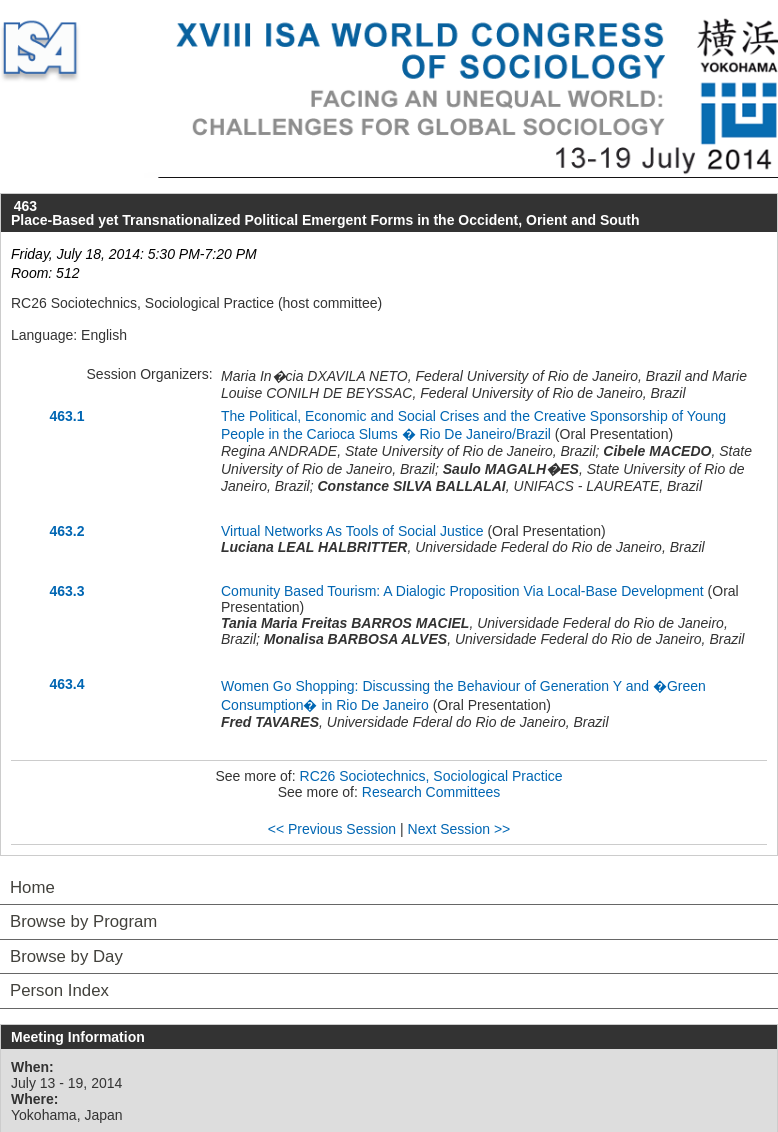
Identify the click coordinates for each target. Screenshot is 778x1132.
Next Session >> (459, 829)
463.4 (66, 684)
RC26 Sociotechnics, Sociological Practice (431, 776)
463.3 (66, 591)
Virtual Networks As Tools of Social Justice (352, 531)
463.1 (66, 416)
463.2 (66, 531)
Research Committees (431, 792)
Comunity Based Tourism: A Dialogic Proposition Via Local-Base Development (462, 591)
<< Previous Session (332, 829)
